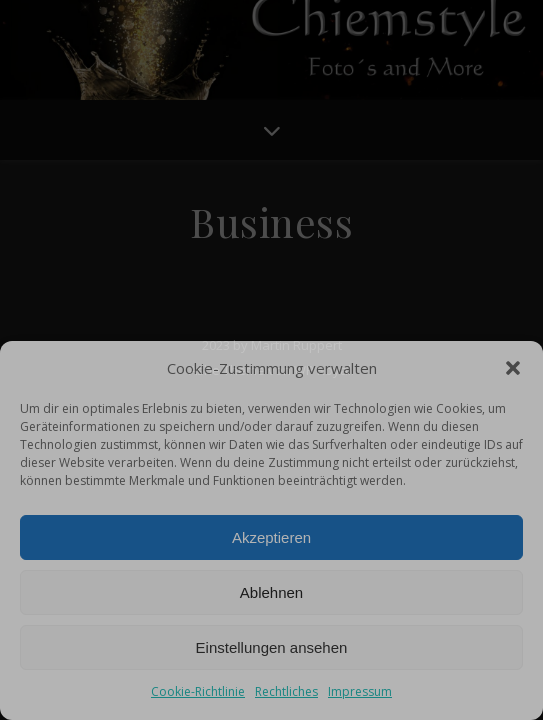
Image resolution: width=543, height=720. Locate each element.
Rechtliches (286, 691)
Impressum (360, 691)
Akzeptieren (271, 537)
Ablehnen (271, 592)
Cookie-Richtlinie (198, 691)
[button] (513, 368)
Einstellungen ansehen (272, 647)
